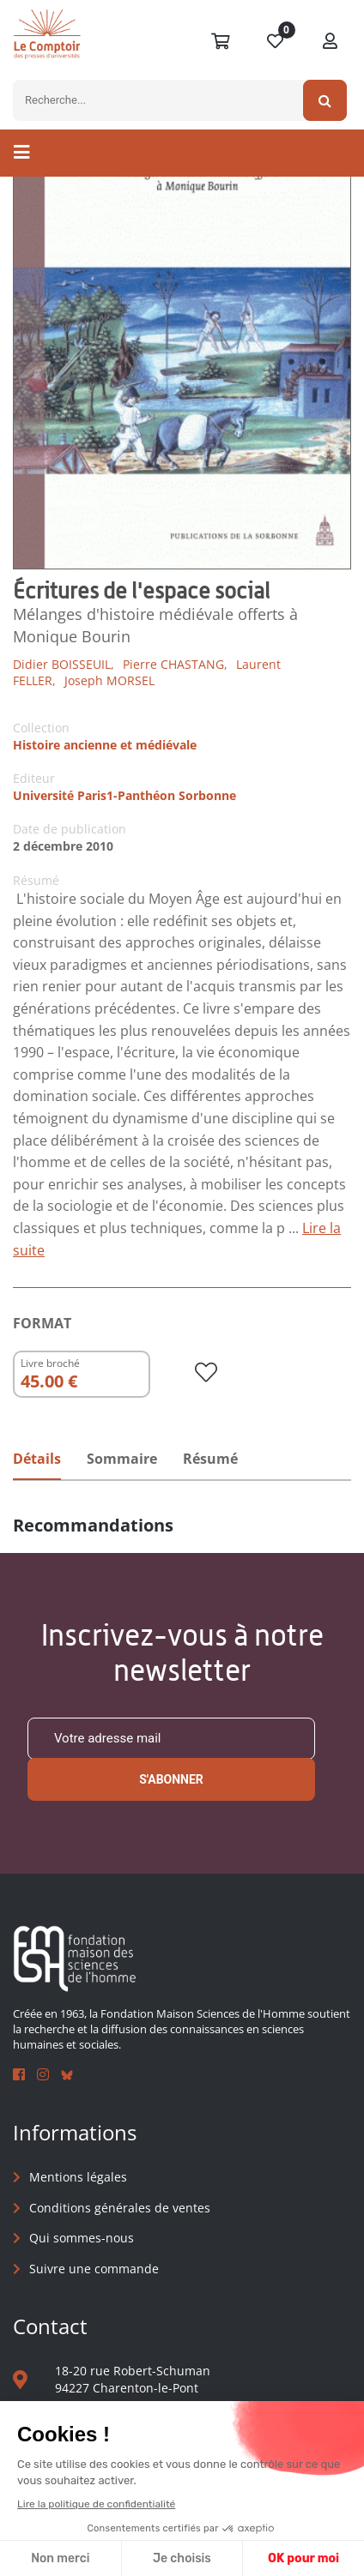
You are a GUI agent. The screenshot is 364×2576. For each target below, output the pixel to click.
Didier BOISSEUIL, (63, 664)
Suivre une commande (94, 2268)
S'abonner (171, 1779)
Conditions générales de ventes (119, 2208)
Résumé (210, 1458)
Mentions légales (78, 2177)
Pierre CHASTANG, (175, 664)
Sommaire (122, 1458)
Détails (37, 1458)
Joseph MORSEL (109, 680)
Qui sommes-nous (81, 2238)
